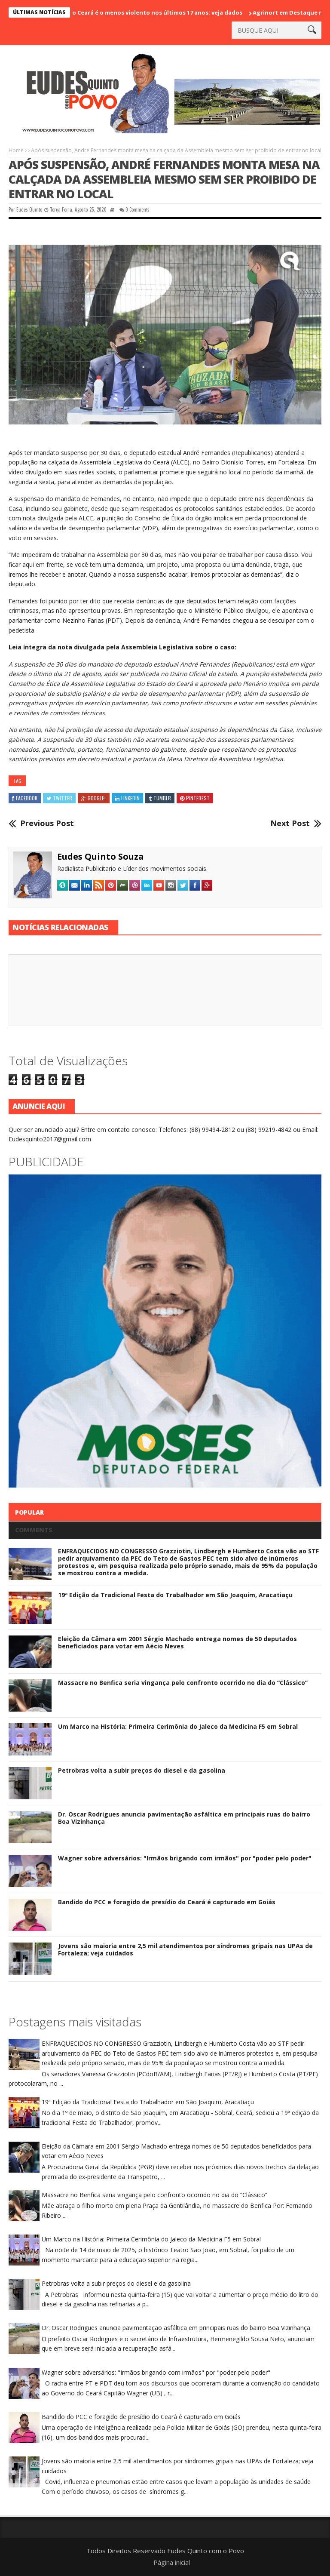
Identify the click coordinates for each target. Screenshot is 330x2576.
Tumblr (160, 798)
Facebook (24, 798)
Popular (29, 1512)
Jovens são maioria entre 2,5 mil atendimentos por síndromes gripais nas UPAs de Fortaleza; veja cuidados (185, 1949)
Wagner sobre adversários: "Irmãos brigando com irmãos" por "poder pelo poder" (185, 1858)
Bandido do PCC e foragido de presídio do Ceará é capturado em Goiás (166, 1902)
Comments (33, 1530)
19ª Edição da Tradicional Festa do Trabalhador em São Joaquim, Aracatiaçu (175, 1595)
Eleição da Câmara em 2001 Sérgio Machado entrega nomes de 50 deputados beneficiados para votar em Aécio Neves (177, 1642)
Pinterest (195, 798)
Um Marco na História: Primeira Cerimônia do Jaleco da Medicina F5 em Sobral (178, 1726)
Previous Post (47, 823)
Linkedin (127, 798)
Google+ (93, 798)
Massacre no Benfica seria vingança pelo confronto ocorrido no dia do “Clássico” (183, 1682)
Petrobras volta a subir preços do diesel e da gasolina (141, 1770)
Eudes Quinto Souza (100, 856)
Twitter (59, 798)
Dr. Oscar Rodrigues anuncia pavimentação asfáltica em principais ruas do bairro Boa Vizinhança (184, 1818)
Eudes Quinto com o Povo (205, 2550)
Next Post (290, 823)
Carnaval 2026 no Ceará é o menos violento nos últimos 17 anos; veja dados (153, 12)
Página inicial (171, 2562)
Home (16, 150)
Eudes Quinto (29, 209)
